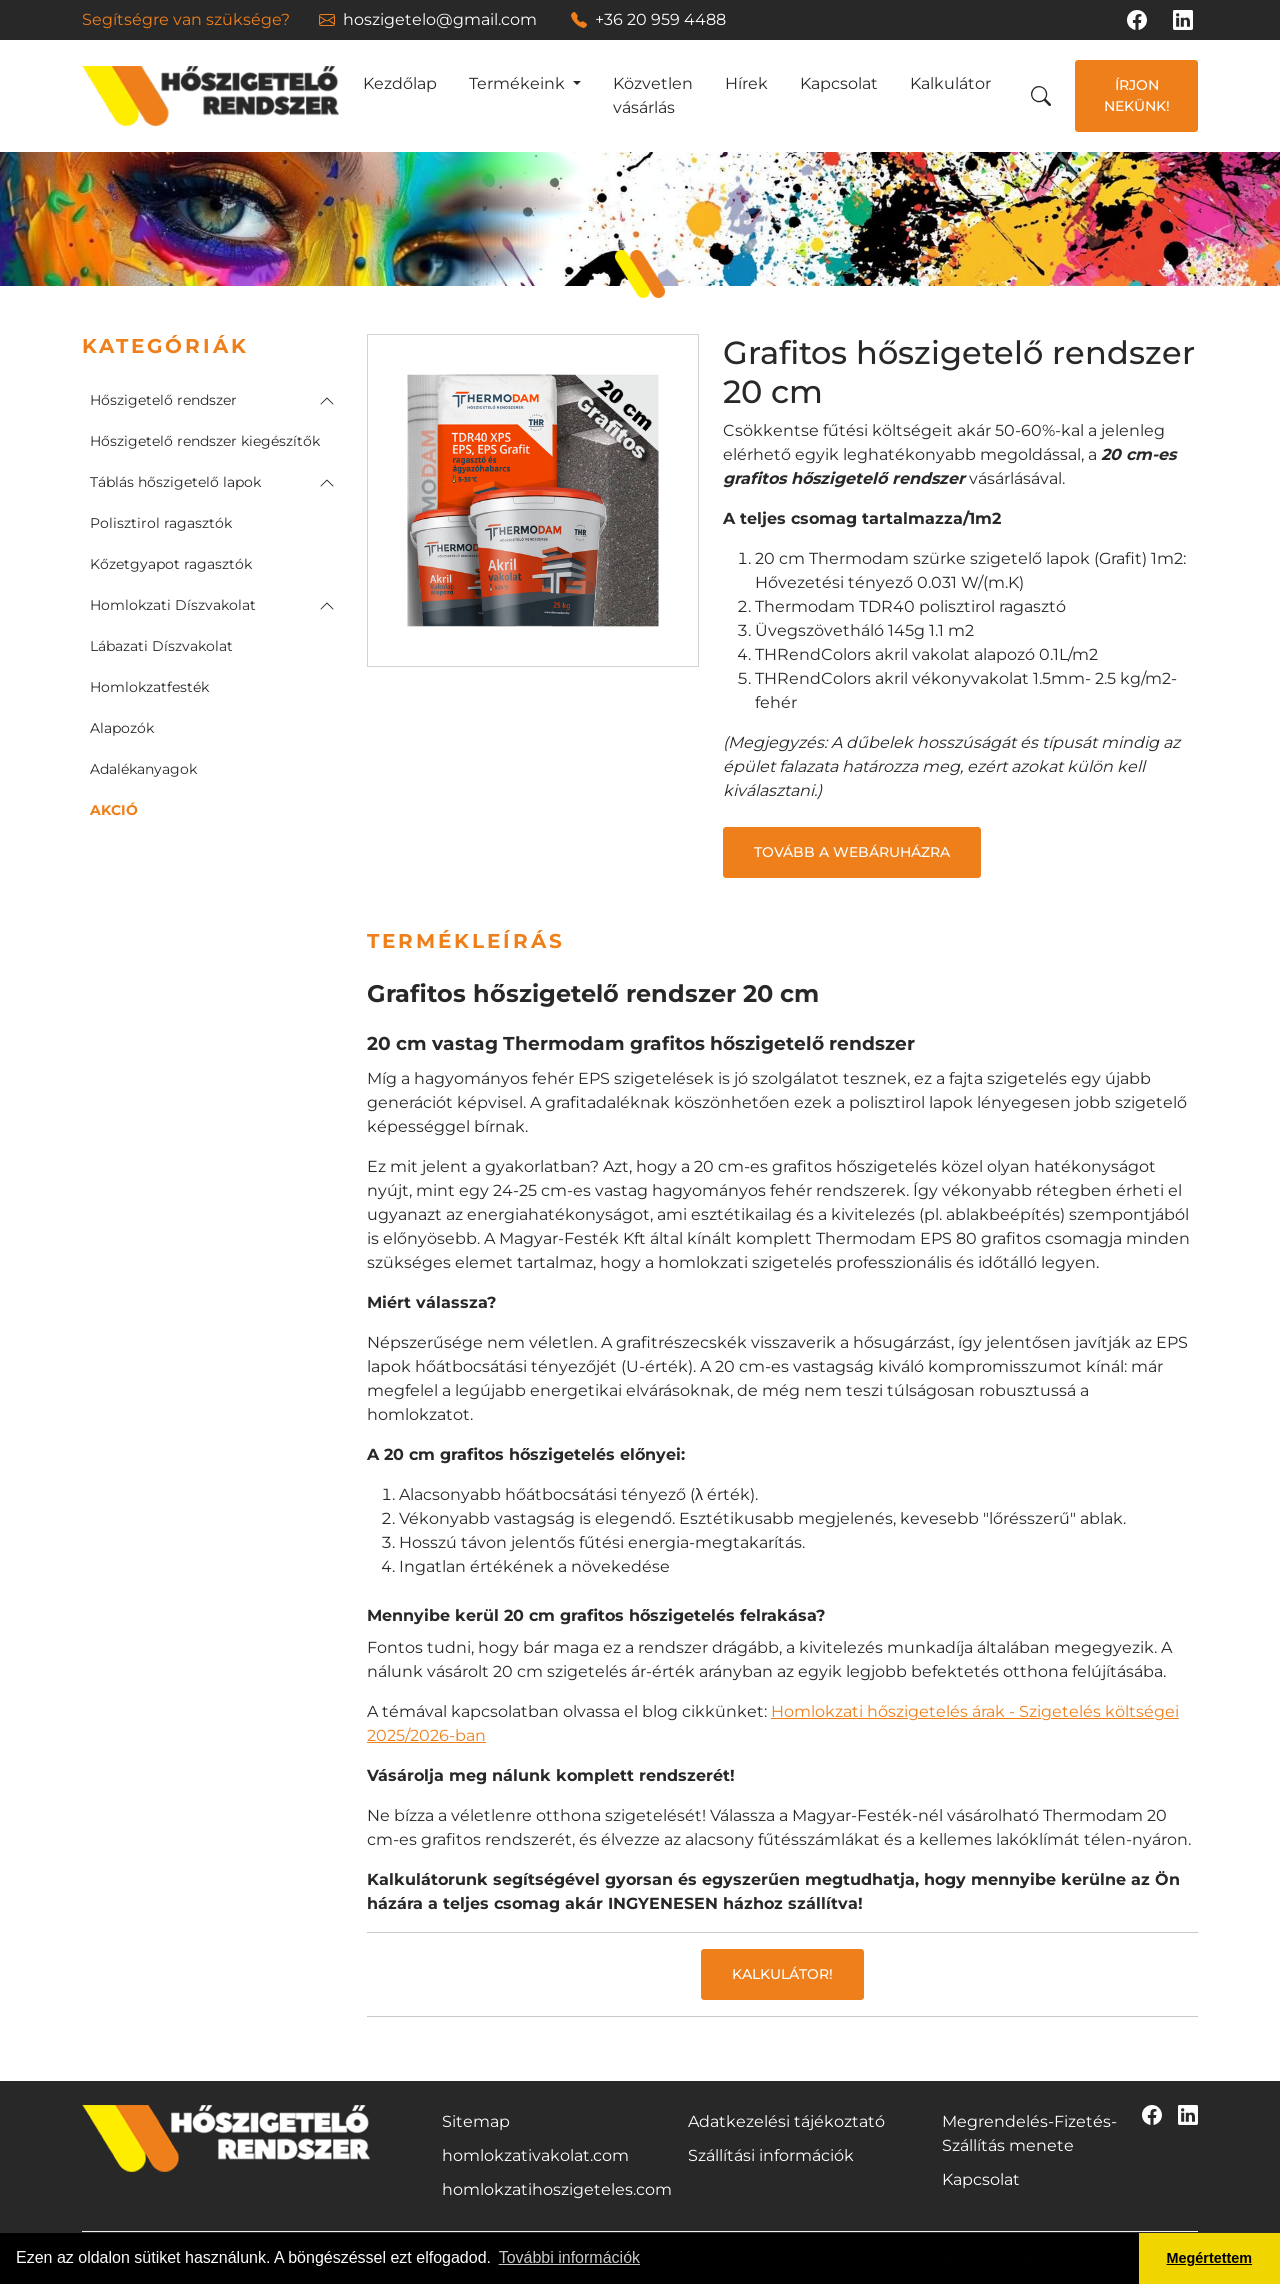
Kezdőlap (400, 83)
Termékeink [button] (519, 83)
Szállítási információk (771, 2155)
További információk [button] (569, 2257)
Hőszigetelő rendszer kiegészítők (205, 441)
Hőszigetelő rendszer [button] (163, 400)
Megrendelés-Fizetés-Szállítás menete (1029, 2133)
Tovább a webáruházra (852, 852)
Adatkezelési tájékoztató (786, 2121)
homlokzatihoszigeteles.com (557, 2189)
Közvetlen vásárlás (653, 95)
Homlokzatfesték (149, 687)
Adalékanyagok (143, 769)
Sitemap (476, 2121)
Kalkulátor (950, 83)
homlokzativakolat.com (535, 2155)
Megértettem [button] (1210, 2258)
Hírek (746, 83)
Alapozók (122, 728)
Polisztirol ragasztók (161, 523)
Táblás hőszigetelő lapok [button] (175, 482)
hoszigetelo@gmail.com (428, 19)
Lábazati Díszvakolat (161, 646)
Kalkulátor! (782, 1974)
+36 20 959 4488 (648, 19)
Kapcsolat (839, 83)
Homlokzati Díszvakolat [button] (173, 605)
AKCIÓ (114, 810)
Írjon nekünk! (1137, 95)
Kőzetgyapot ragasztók (171, 564)
